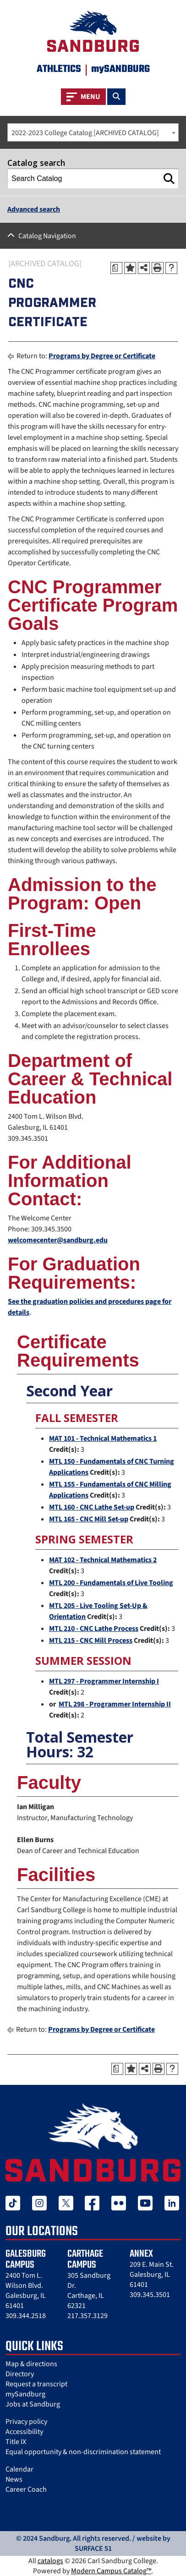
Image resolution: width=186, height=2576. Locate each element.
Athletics (59, 69)
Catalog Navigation (47, 236)
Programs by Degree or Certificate (102, 356)
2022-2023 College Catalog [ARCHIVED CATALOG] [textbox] (85, 133)
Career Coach (26, 2489)
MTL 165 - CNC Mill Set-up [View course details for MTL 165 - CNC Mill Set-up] (88, 1519)
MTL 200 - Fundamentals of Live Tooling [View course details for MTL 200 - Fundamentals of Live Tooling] (111, 1583)
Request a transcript (36, 2384)
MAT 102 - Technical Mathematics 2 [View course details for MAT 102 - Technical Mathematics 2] (103, 1560)
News (13, 2479)
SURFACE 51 (93, 2548)
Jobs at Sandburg (32, 2404)
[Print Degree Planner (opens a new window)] (116, 268)
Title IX (15, 2442)
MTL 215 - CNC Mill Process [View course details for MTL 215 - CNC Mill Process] (90, 1640)
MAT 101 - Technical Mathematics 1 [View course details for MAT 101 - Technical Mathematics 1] (103, 1438)
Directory (19, 2374)
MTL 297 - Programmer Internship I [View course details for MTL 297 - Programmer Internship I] (104, 1681)
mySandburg (25, 2394)
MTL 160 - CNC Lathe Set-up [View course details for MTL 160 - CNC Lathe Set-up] (91, 1507)
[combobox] (93, 132)
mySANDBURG (120, 69)
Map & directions (31, 2364)
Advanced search (33, 209)
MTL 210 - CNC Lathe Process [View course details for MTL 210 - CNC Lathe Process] (93, 1629)
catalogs (50, 2561)
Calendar (19, 2469)
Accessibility (24, 2432)
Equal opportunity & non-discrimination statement (83, 2452)
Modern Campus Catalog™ (111, 2571)
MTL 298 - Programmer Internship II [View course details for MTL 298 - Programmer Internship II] (115, 1704)
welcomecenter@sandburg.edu (58, 1240)
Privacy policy (26, 2422)
